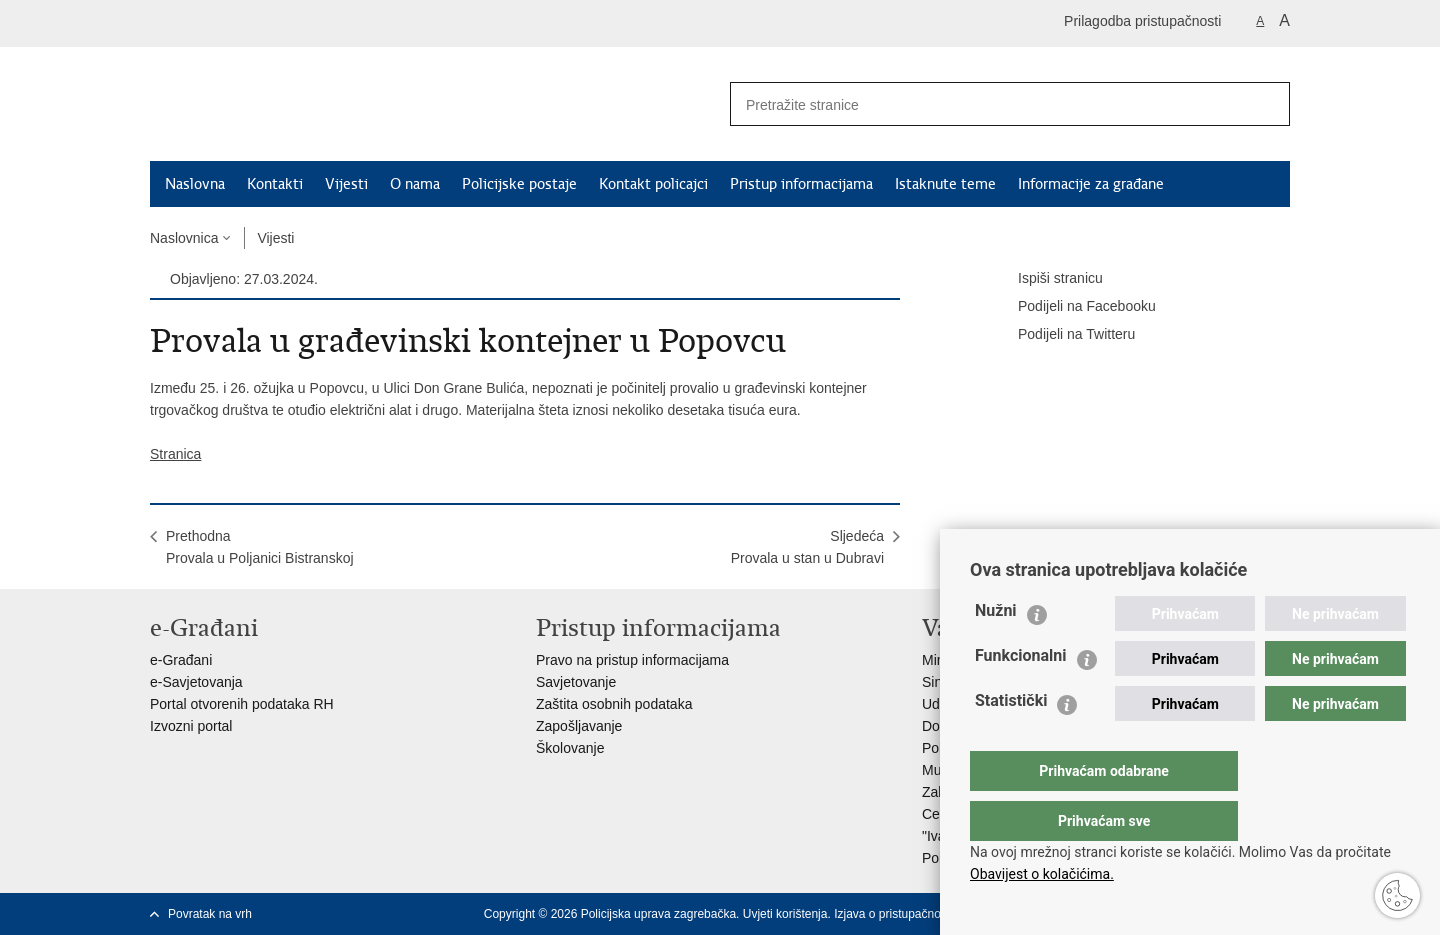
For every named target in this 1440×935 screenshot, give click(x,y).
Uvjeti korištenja (785, 914)
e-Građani (181, 660)
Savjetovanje (576, 682)
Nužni (996, 650)
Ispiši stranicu (1046, 279)
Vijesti (346, 184)
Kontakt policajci (653, 184)
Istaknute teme (945, 184)
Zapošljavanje (579, 726)
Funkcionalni (1021, 695)
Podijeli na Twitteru (1062, 335)
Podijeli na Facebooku (1073, 307)
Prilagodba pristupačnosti (1142, 21)
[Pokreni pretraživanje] (1267, 104)
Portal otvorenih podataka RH (242, 704)
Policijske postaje (519, 184)
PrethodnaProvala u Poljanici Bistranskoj (260, 547)
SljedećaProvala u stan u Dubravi (807, 547)
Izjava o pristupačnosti (893, 914)
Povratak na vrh (210, 914)
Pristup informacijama (801, 184)
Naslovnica (184, 238)
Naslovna (195, 184)
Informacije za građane (1091, 184)
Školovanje (570, 748)
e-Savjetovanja (196, 682)
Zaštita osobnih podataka (614, 704)
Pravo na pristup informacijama (632, 660)
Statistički (1011, 740)
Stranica (175, 454)
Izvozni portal (191, 726)
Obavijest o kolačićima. (1042, 874)
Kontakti (275, 184)
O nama (415, 184)
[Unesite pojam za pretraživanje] (981, 104)
